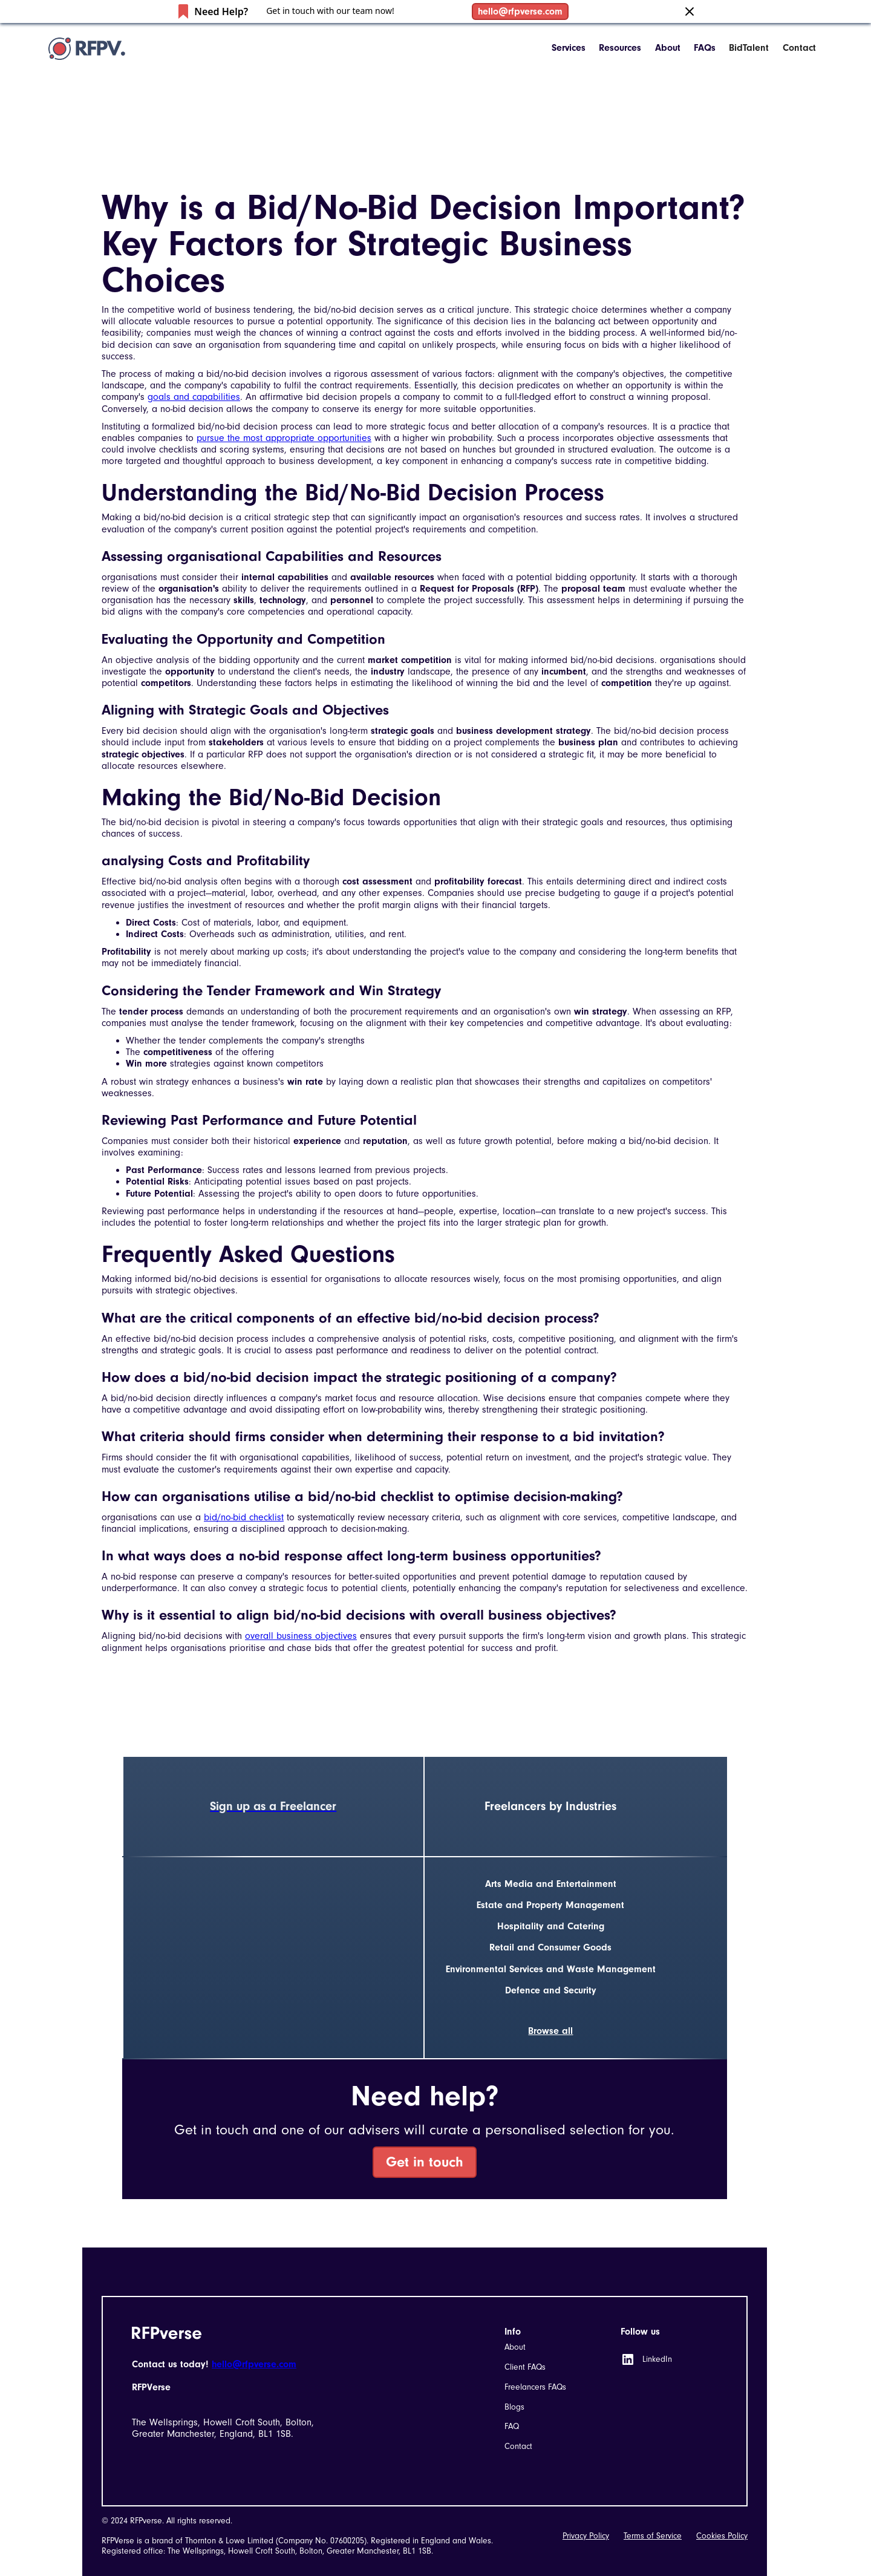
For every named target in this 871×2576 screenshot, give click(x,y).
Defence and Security (550, 1990)
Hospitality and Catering (550, 1926)
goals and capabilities (194, 396)
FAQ (511, 2426)
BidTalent (749, 47)
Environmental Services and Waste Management (551, 1969)
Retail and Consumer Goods (550, 1947)
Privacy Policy (586, 2536)
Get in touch (424, 2162)
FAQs (705, 47)
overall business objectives (301, 1635)
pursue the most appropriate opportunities (284, 438)
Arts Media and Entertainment (550, 1883)
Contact (799, 47)
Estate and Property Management (550, 1905)
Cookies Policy (722, 2536)
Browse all (550, 2030)
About (667, 47)
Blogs (514, 2407)
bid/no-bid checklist (244, 1517)
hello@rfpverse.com (520, 11)
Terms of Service (653, 2536)
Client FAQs (525, 2367)
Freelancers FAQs (535, 2387)
